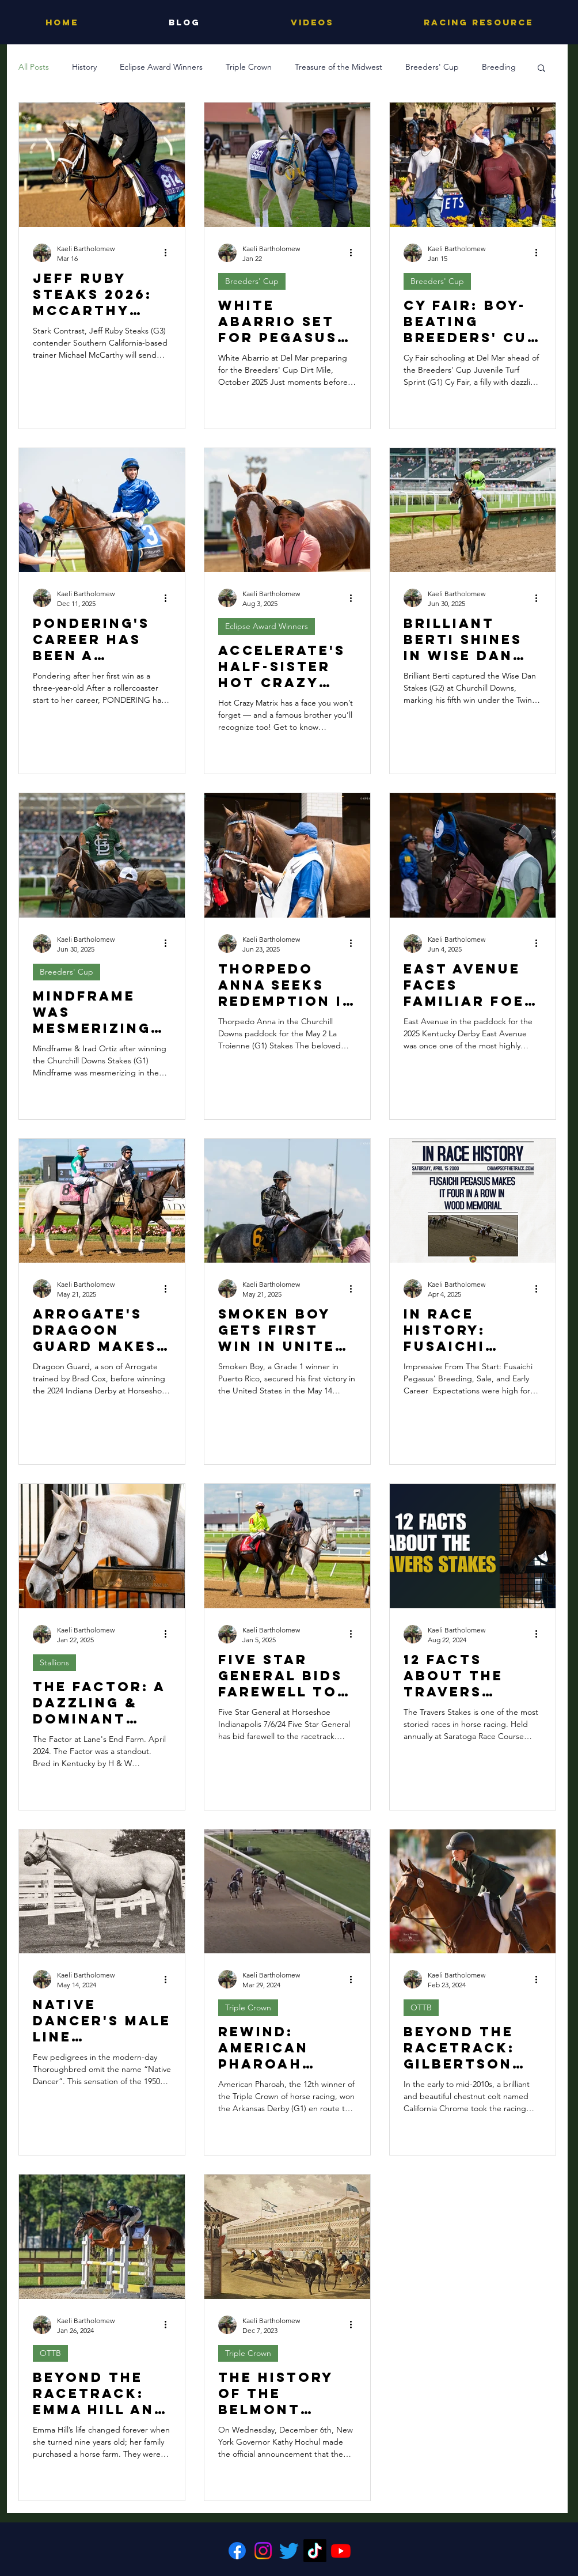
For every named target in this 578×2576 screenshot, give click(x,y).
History (84, 67)
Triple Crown (249, 67)
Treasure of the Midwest (338, 67)
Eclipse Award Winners (161, 67)
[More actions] (169, 253)
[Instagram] (263, 2550)
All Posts (33, 67)
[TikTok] (314, 2550)
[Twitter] (289, 2550)
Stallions (54, 1662)
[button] (541, 69)
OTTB (421, 2007)
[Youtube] (340, 2550)
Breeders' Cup (432, 67)
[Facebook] (237, 2550)
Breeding (499, 67)
